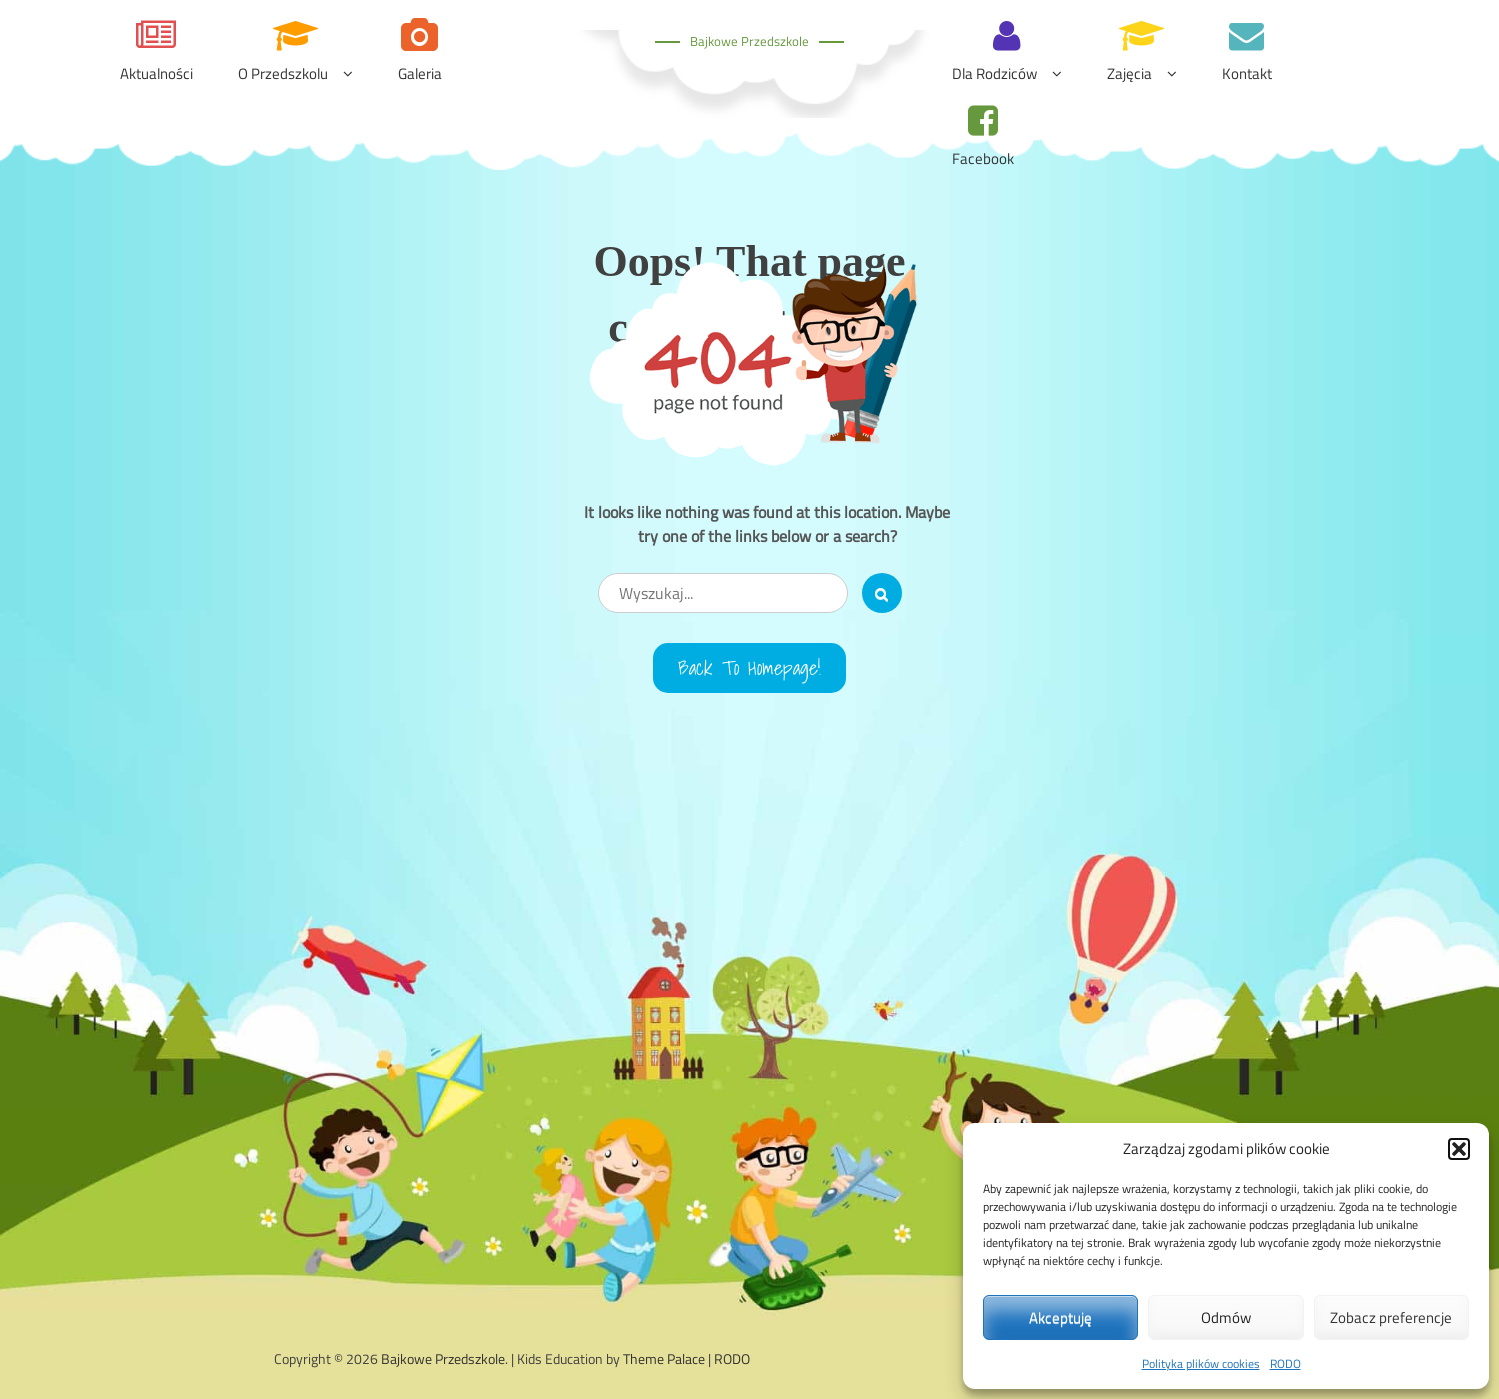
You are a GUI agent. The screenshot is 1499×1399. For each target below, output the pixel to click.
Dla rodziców (994, 73)
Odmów (1226, 1317)
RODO (1285, 1363)
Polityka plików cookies (1201, 1363)
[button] (1459, 1149)
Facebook (983, 158)
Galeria (420, 73)
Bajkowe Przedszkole (749, 41)
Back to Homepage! (749, 668)
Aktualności (156, 73)
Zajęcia (1129, 73)
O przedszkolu (283, 73)
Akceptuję (1060, 1317)
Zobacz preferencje (1391, 1317)
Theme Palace (664, 1358)
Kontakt (1247, 73)
